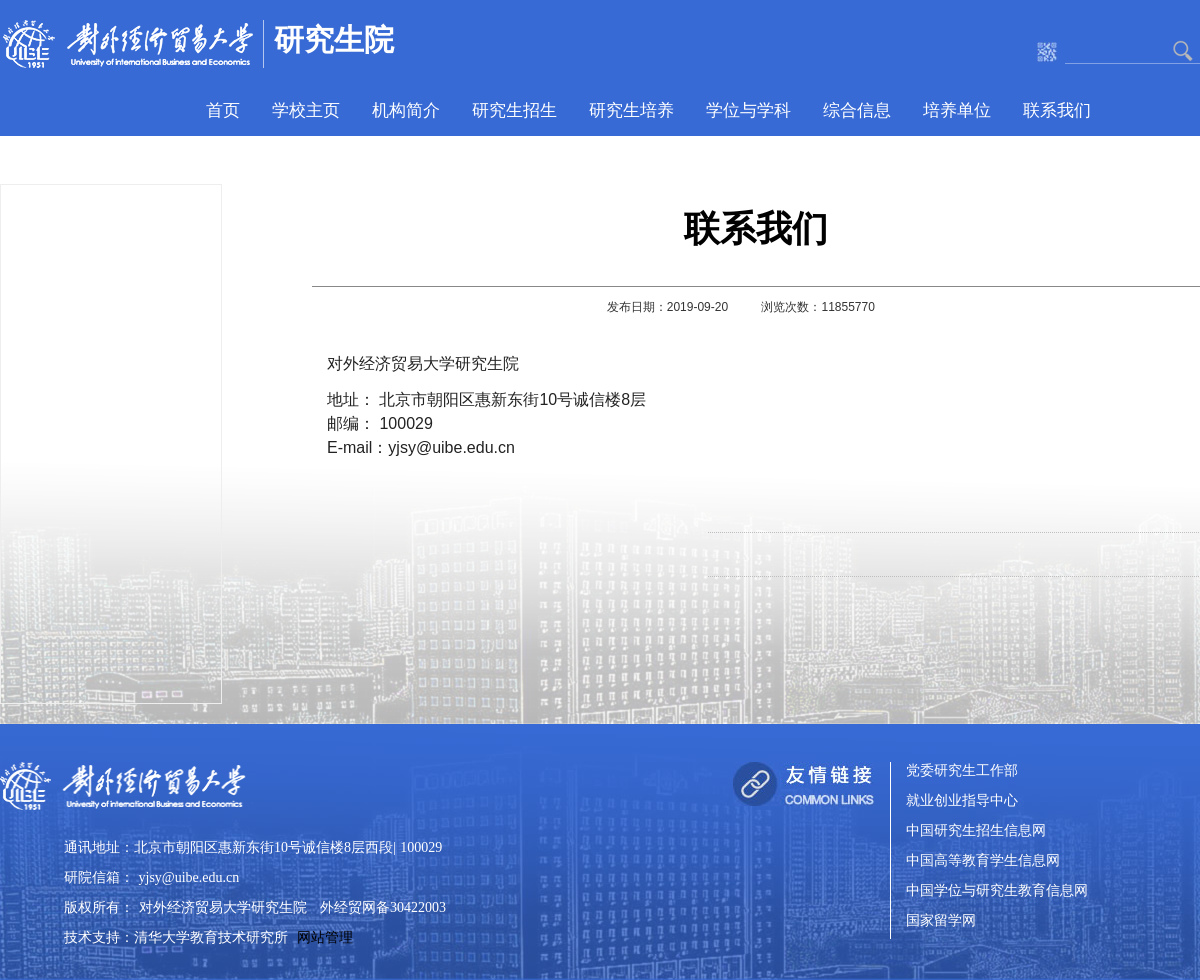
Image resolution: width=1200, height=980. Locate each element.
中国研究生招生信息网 (976, 831)
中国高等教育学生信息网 (983, 861)
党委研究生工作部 (962, 771)
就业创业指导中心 (962, 801)
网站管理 (325, 937)
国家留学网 (941, 921)
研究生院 (334, 39)
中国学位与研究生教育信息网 (997, 891)
